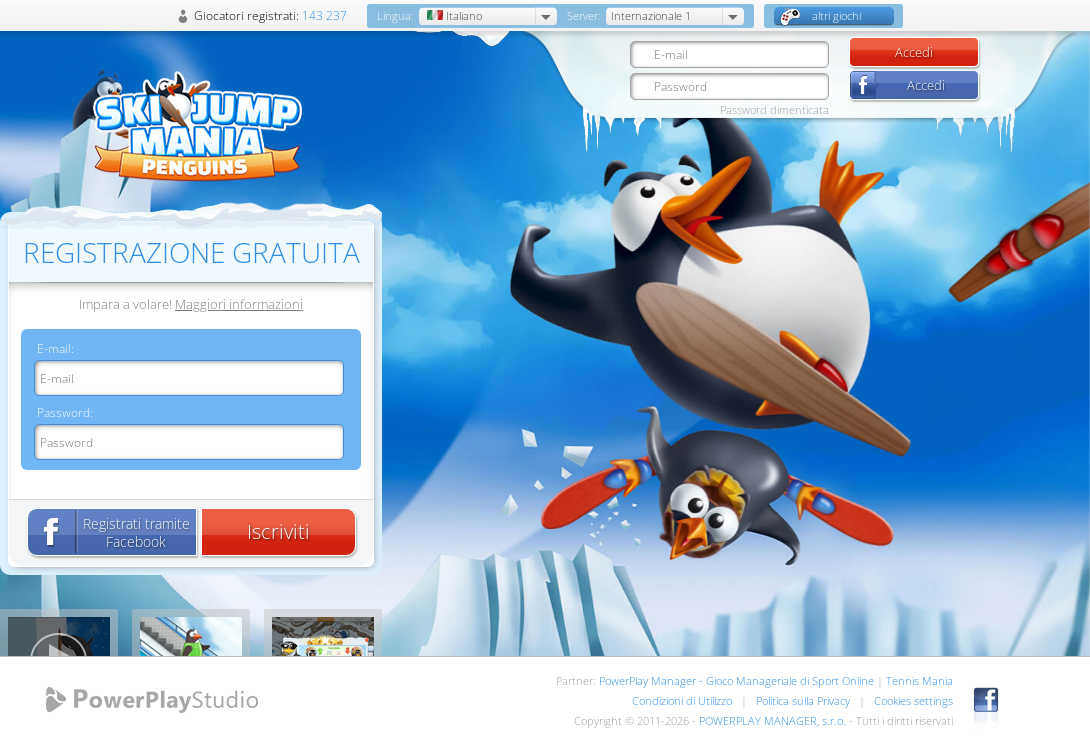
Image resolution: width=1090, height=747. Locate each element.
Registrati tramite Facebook (136, 532)
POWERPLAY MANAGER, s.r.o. (772, 720)
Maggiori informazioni (239, 304)
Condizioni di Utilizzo (682, 700)
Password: (65, 412)
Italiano (453, 15)
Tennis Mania (919, 680)
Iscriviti (278, 531)
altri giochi (820, 16)
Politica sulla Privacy (803, 700)
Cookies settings (913, 700)
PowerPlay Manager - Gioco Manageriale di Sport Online (736, 680)
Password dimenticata (774, 109)
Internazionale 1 (651, 15)
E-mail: (55, 348)
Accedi (914, 52)
